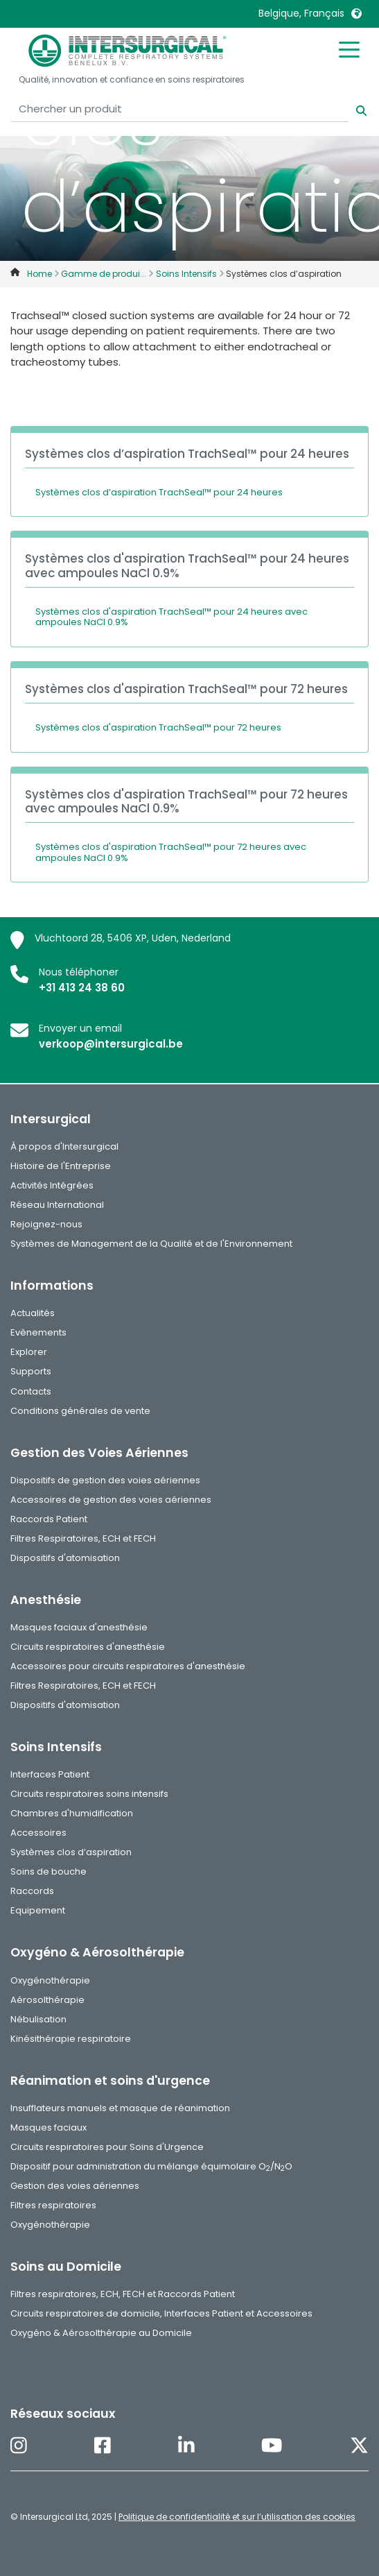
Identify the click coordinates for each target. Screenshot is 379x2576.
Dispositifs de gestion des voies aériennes (105, 1480)
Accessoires (38, 1832)
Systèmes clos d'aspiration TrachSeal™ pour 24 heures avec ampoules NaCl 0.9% (171, 617)
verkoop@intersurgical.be (111, 1044)
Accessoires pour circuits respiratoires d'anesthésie (127, 1666)
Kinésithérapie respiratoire (70, 2038)
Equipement (37, 1910)
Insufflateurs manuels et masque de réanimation (120, 2108)
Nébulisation (38, 2019)
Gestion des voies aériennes (74, 2185)
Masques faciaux (48, 2127)
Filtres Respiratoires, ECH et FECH (83, 1538)
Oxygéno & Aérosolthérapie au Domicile (101, 2332)
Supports (30, 1371)
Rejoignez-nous (46, 1224)
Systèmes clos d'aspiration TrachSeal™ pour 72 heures (158, 727)
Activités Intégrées (52, 1185)
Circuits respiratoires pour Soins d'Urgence (107, 2146)
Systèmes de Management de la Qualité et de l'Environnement (151, 1243)
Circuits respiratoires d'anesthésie (87, 1646)
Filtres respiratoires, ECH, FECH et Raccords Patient (122, 2294)
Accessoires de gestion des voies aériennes (110, 1499)
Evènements (38, 1332)
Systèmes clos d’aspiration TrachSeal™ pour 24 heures (159, 492)
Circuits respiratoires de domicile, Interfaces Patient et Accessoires (161, 2313)
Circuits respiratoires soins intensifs (89, 1793)
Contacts (30, 1391)
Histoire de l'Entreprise (60, 1165)
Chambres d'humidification (71, 1813)
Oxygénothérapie (50, 1980)
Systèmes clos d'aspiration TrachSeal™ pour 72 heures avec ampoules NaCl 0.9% (170, 852)
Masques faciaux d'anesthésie (79, 1627)
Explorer (28, 1351)
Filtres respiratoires (53, 2205)
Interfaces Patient (49, 1774)
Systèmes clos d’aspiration (71, 1852)
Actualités (32, 1313)
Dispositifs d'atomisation (65, 1557)
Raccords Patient (48, 1519)
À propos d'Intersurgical (64, 1146)
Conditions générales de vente (80, 1410)
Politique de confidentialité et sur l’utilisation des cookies (236, 2517)
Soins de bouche (48, 1871)
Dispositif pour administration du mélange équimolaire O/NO (151, 2166)
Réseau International (57, 1204)
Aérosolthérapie (47, 1999)
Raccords (32, 1890)
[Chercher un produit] (179, 109)
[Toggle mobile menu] (349, 48)
